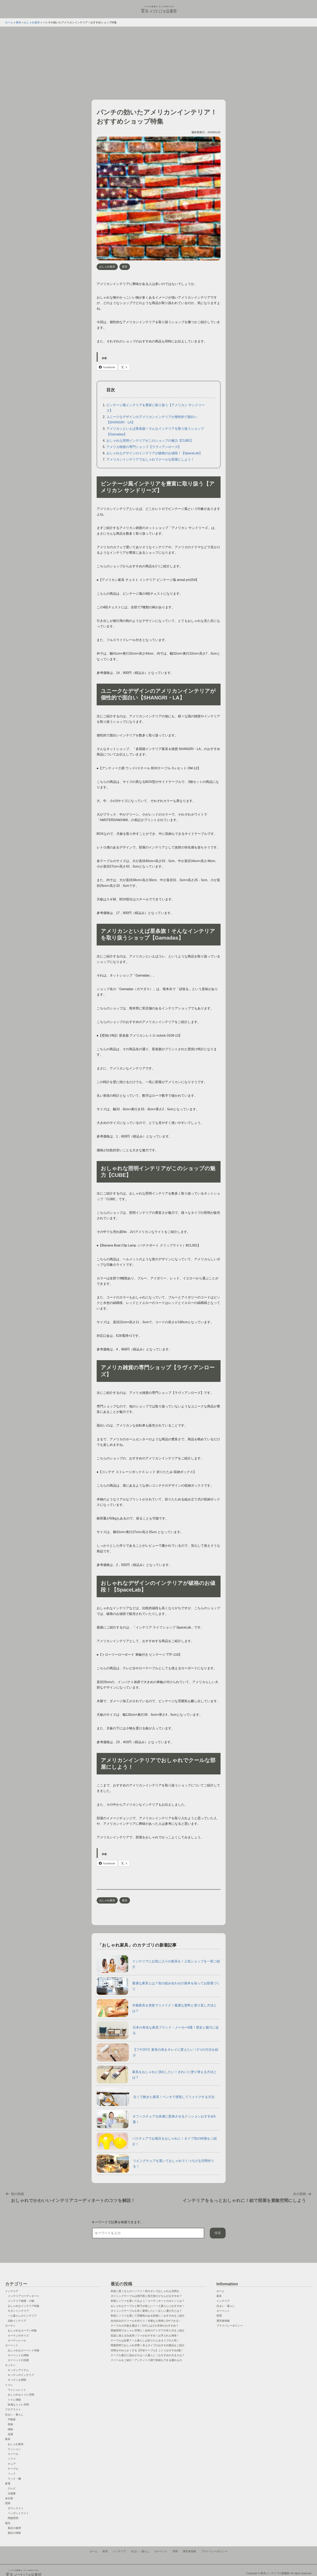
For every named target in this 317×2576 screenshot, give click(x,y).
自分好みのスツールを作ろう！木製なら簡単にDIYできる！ (146, 2320)
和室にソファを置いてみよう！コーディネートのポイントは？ (148, 2300)
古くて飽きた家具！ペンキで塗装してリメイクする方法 (155, 2097)
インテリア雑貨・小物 (21, 2300)
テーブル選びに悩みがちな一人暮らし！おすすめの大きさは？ (148, 2355)
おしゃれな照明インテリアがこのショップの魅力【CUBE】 (149, 440)
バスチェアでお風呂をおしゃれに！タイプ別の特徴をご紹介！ (157, 2141)
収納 (10, 2424)
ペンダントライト (18, 2513)
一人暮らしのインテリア (22, 2315)
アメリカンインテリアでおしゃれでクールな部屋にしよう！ (150, 459)
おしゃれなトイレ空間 (21, 2394)
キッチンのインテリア (21, 2374)
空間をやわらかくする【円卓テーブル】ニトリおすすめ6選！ (147, 2350)
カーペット (11, 2345)
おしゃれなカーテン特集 (22, 2330)
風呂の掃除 (14, 2532)
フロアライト (13, 2409)
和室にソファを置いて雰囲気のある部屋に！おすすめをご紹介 (148, 2315)
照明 (7, 2503)
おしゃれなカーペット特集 (23, 2350)
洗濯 (10, 2434)
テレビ (12, 2488)
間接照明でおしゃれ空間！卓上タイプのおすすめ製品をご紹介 (148, 2345)
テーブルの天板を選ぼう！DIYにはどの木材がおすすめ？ (144, 2325)
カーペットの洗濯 (18, 2360)
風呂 (7, 2523)
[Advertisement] (158, 63)
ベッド (12, 2473)
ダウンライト (16, 2508)
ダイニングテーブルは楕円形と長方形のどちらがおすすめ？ (146, 2296)
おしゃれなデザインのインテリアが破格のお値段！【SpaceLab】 (154, 453)
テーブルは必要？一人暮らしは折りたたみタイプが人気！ (145, 2340)
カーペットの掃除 (18, 2355)
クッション (14, 2449)
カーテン (10, 2325)
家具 (18, 22)
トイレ (9, 2384)
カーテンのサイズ (18, 2335)
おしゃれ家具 (32, 22)
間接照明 (13, 2518)
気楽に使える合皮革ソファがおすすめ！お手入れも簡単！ (145, 2335)
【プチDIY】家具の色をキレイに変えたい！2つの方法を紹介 (157, 2052)
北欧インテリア (17, 2320)
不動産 (12, 2419)
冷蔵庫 (12, 2493)
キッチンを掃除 (17, 2379)
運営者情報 (223, 2320)
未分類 (9, 2498)
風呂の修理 (14, 2528)
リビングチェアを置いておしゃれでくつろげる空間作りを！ (155, 2163)
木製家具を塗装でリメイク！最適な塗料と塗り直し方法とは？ (157, 2008)
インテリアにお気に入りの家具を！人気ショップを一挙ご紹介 (158, 1964)
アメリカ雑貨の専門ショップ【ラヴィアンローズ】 (143, 447)
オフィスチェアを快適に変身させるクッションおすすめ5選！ (156, 2119)
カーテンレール (17, 2340)
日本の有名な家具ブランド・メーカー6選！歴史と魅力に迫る (158, 2030)
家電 (7, 2483)
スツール (13, 2453)
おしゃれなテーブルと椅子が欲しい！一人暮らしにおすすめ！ (148, 2305)
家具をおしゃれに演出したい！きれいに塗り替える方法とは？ (157, 2074)
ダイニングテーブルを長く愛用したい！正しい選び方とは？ (146, 2310)
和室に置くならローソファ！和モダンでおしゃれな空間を (145, 2291)
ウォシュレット (17, 2389)
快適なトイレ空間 (18, 2404)
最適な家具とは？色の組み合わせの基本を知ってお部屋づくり (158, 1986)
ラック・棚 (14, 2478)
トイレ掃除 (14, 2399)
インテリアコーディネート (23, 2296)
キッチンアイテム (18, 2370)
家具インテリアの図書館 (275, 2573)
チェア (12, 2463)
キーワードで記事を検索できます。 (118, 2222)
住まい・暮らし (14, 2414)
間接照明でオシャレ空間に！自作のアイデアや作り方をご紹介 (148, 2330)
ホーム (9, 22)
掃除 (10, 2429)
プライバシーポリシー (229, 2325)
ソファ (12, 2458)
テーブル (13, 2468)
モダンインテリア (18, 2310)
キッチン (10, 2365)
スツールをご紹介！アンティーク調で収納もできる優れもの (146, 2360)
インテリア (11, 2291)
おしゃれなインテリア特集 (23, 2305)
